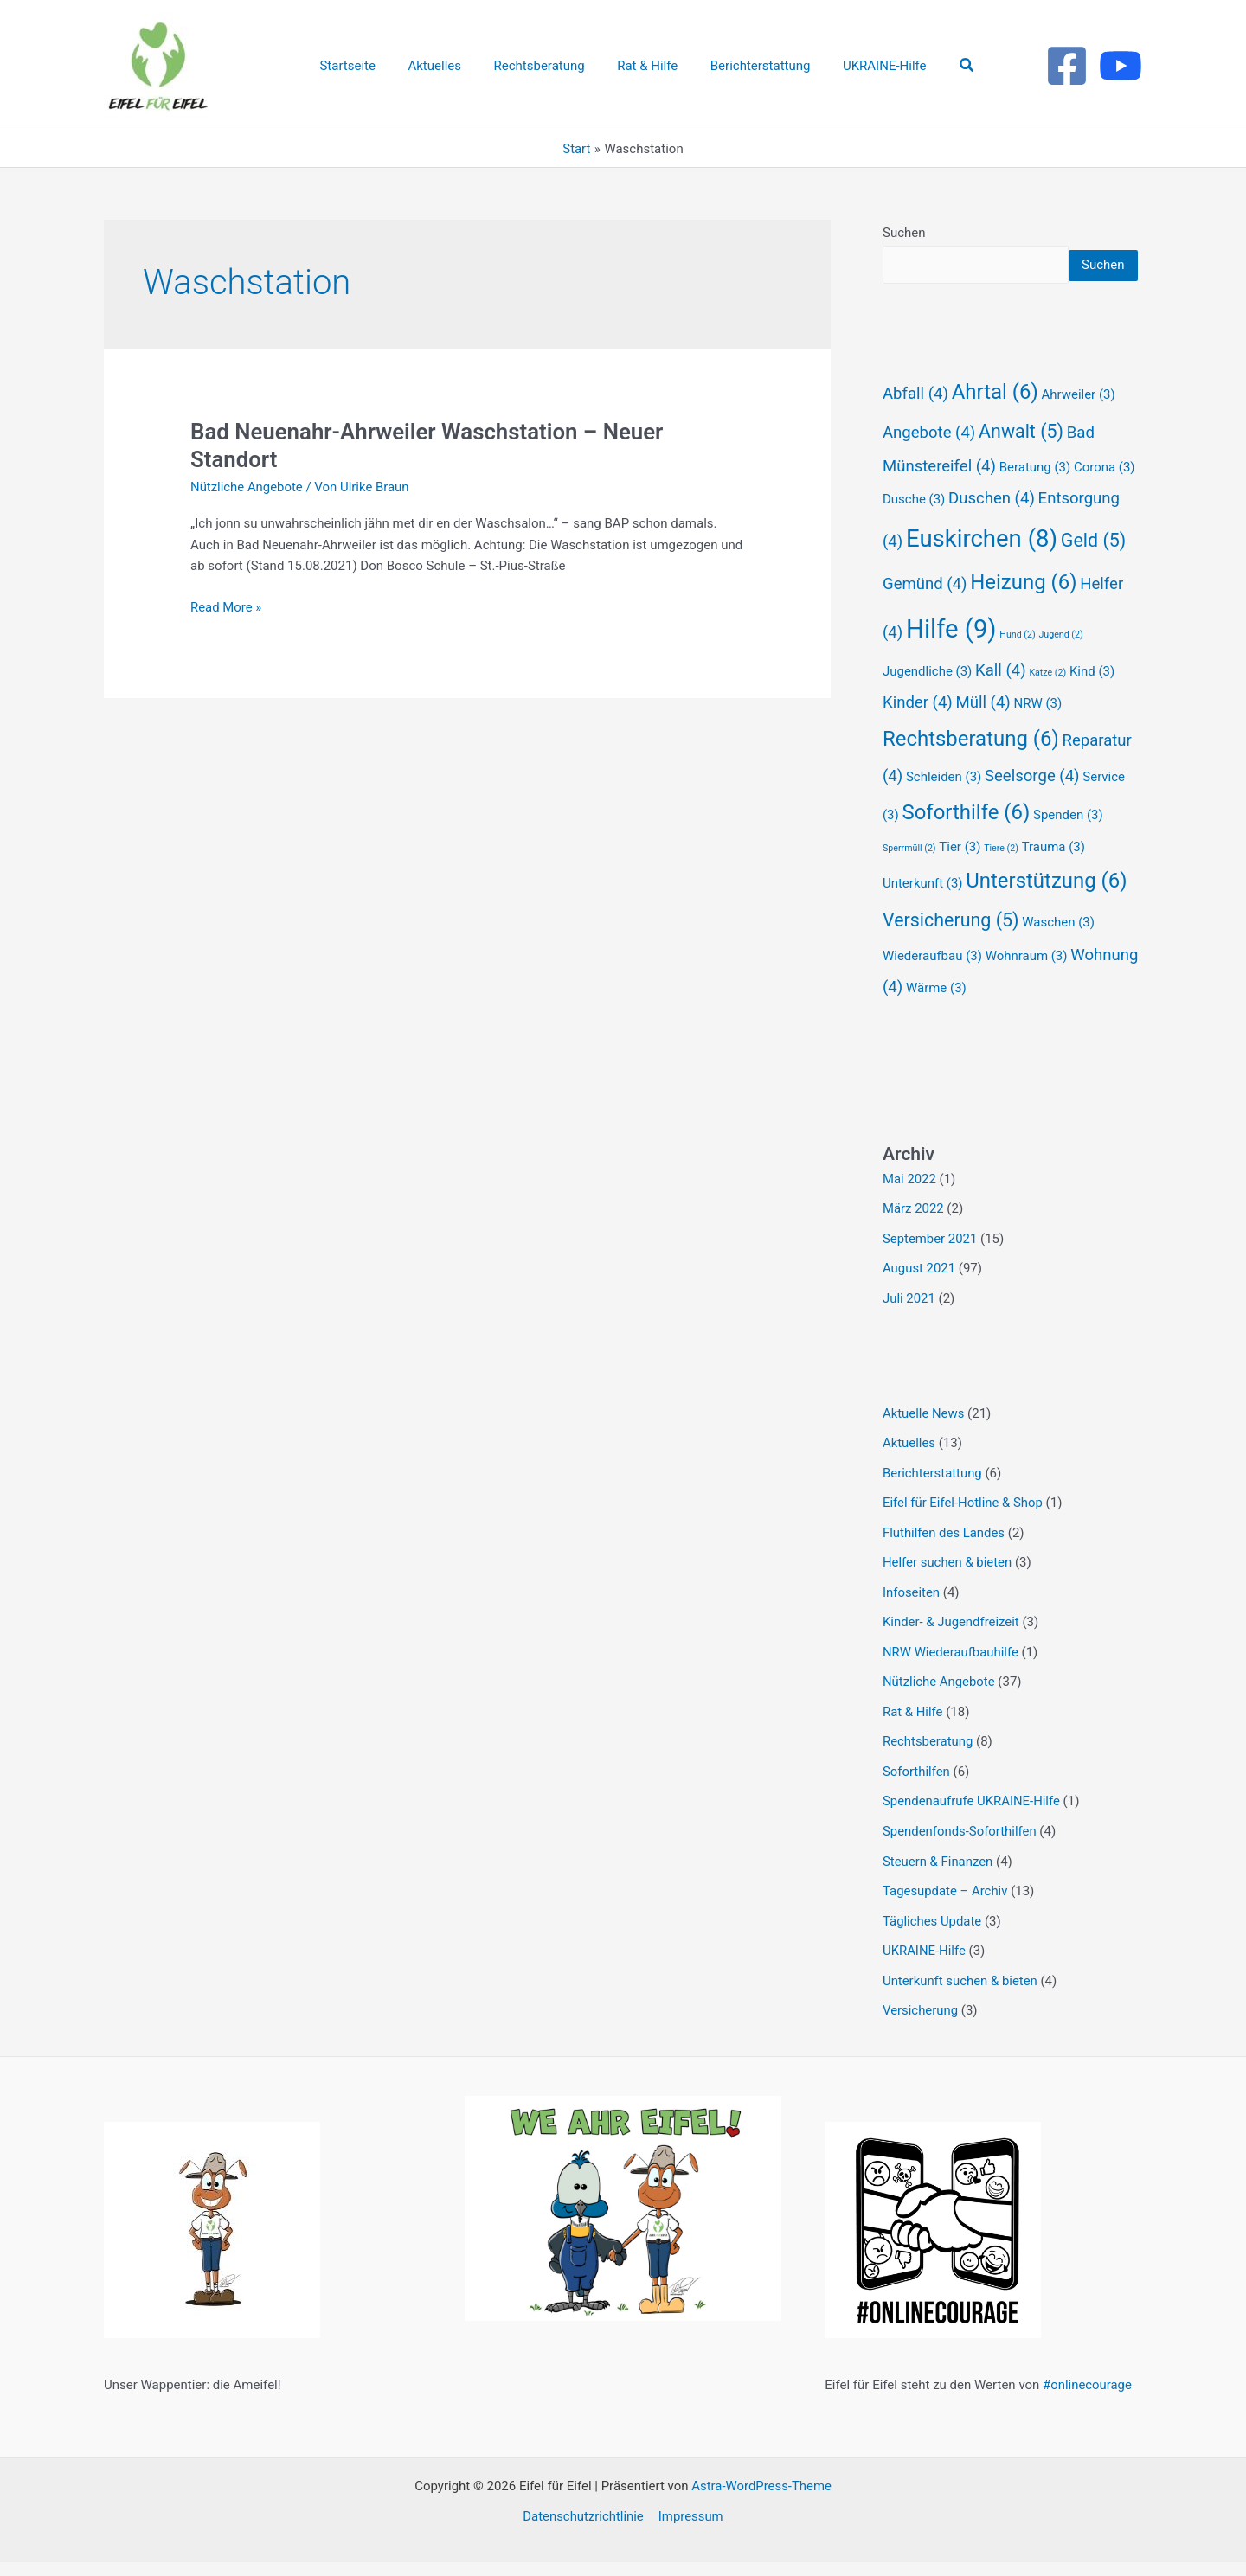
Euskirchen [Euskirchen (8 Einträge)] (981, 569)
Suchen (904, 232)
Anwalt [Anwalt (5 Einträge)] (1021, 462)
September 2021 (930, 1268)
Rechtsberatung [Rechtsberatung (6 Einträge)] (971, 770)
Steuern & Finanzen (938, 1879)
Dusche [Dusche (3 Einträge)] (914, 530)
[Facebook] (1067, 65)
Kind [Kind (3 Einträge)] (1091, 702)
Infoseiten (912, 1616)
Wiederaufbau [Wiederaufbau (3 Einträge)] (932, 987)
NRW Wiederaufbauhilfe (951, 1674)
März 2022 (913, 1238)
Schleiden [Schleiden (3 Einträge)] (943, 808)
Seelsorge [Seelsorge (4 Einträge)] (1032, 807)
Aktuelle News (924, 1441)
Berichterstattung (933, 1499)
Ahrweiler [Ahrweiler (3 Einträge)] (1077, 425)
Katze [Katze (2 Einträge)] (1047, 703)
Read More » (226, 606)
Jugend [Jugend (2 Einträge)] (1060, 665)
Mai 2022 (909, 1210)
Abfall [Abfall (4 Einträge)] (915, 424)
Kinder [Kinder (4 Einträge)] (918, 733)
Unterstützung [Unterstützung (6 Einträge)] (1046, 912)
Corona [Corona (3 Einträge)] (1104, 498)
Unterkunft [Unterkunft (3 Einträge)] (923, 914)
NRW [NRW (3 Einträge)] (1038, 734)
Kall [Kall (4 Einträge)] (1000, 701)
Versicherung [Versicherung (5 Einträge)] (951, 951)
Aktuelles (909, 1469)
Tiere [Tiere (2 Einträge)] (1001, 879)
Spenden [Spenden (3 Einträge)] (1068, 846)
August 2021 (919, 1297)
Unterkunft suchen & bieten (960, 1995)
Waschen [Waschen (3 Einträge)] (1058, 953)
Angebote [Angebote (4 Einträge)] (929, 463)
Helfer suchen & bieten (947, 1586)
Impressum (690, 2530)
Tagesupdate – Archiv (946, 1908)
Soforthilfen (916, 1791)
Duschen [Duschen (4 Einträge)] (991, 529)
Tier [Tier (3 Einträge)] (959, 878)
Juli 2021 (909, 1327)
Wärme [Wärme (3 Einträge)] (936, 1019)
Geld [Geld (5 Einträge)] (1093, 571)
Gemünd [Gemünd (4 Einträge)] (925, 615)
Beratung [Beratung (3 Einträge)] (1034, 498)
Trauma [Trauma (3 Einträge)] (1053, 878)
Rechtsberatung (928, 1762)
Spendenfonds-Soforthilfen (960, 1849)
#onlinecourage (1088, 2398)
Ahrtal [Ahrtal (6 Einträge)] (995, 423)
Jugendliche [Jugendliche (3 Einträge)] (927, 702)
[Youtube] (1120, 65)
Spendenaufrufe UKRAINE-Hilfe (972, 1820)
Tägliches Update (932, 1937)
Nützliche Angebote (247, 487)
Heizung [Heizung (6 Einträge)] (1023, 613)
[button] (948, 65)
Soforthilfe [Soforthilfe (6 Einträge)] (966, 843)
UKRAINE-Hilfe (925, 1966)
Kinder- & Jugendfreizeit (951, 1645)
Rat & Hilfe (913, 1732)
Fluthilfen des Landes (944, 1558)
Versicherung (921, 2025)
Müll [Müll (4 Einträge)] (983, 733)
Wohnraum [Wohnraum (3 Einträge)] (1027, 987)
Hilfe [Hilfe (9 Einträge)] (951, 660)
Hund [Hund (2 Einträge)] (1017, 665)
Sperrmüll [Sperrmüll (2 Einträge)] (909, 879)
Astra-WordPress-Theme (761, 2500)
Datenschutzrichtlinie (584, 2530)
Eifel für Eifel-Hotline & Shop (963, 1528)
